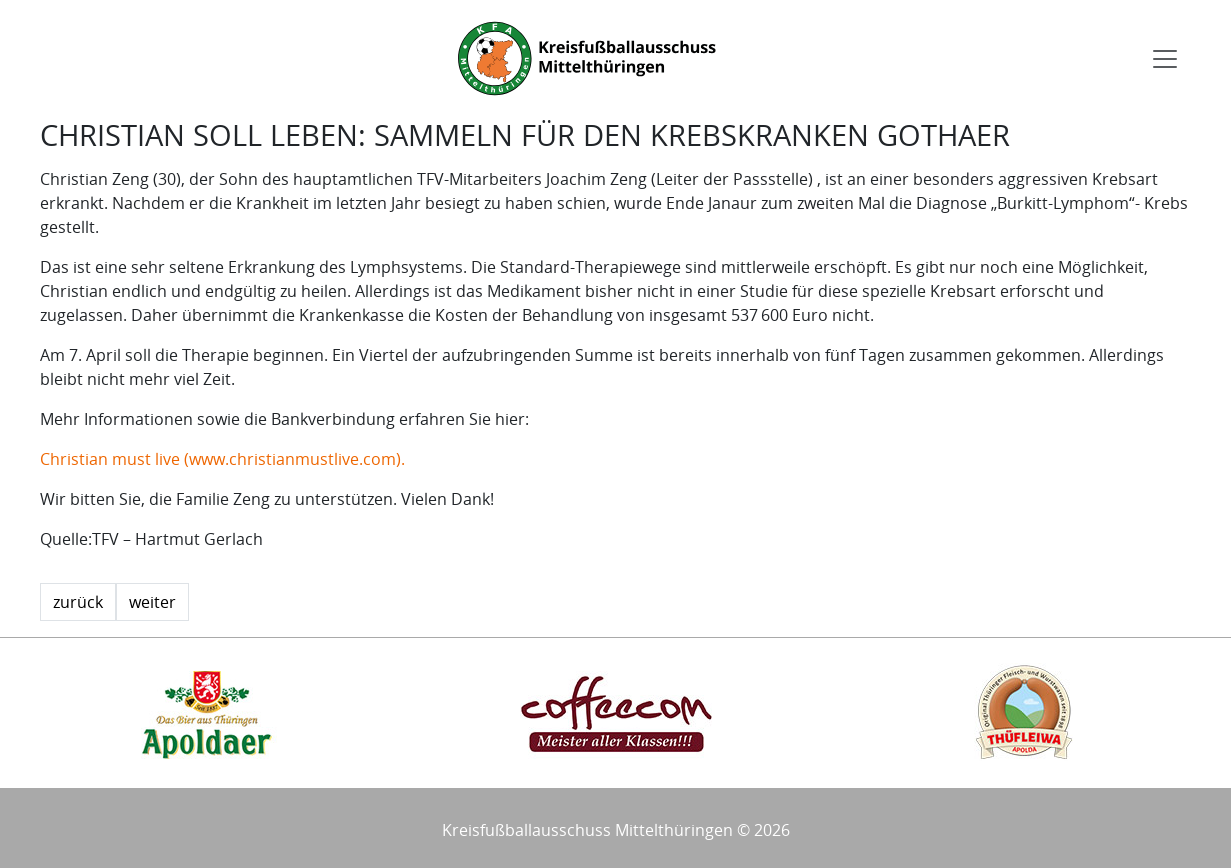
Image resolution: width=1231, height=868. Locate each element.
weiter (152, 602)
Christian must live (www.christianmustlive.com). (222, 459)
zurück (78, 602)
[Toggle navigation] (1165, 59)
